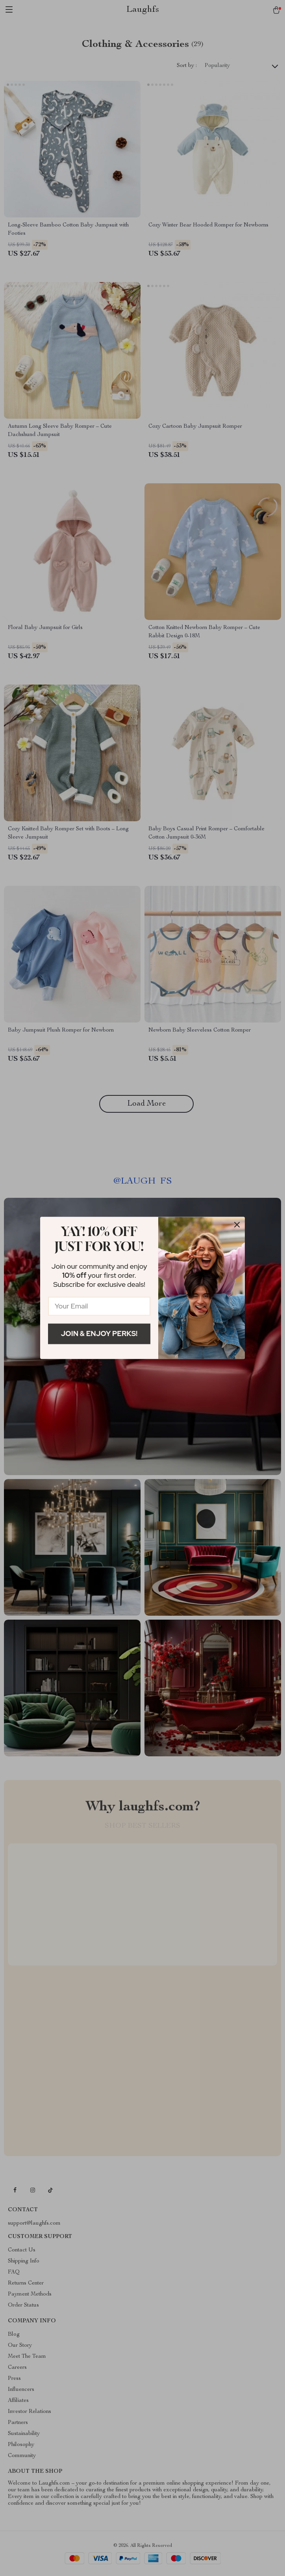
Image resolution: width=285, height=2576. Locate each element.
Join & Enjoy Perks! (99, 1333)
